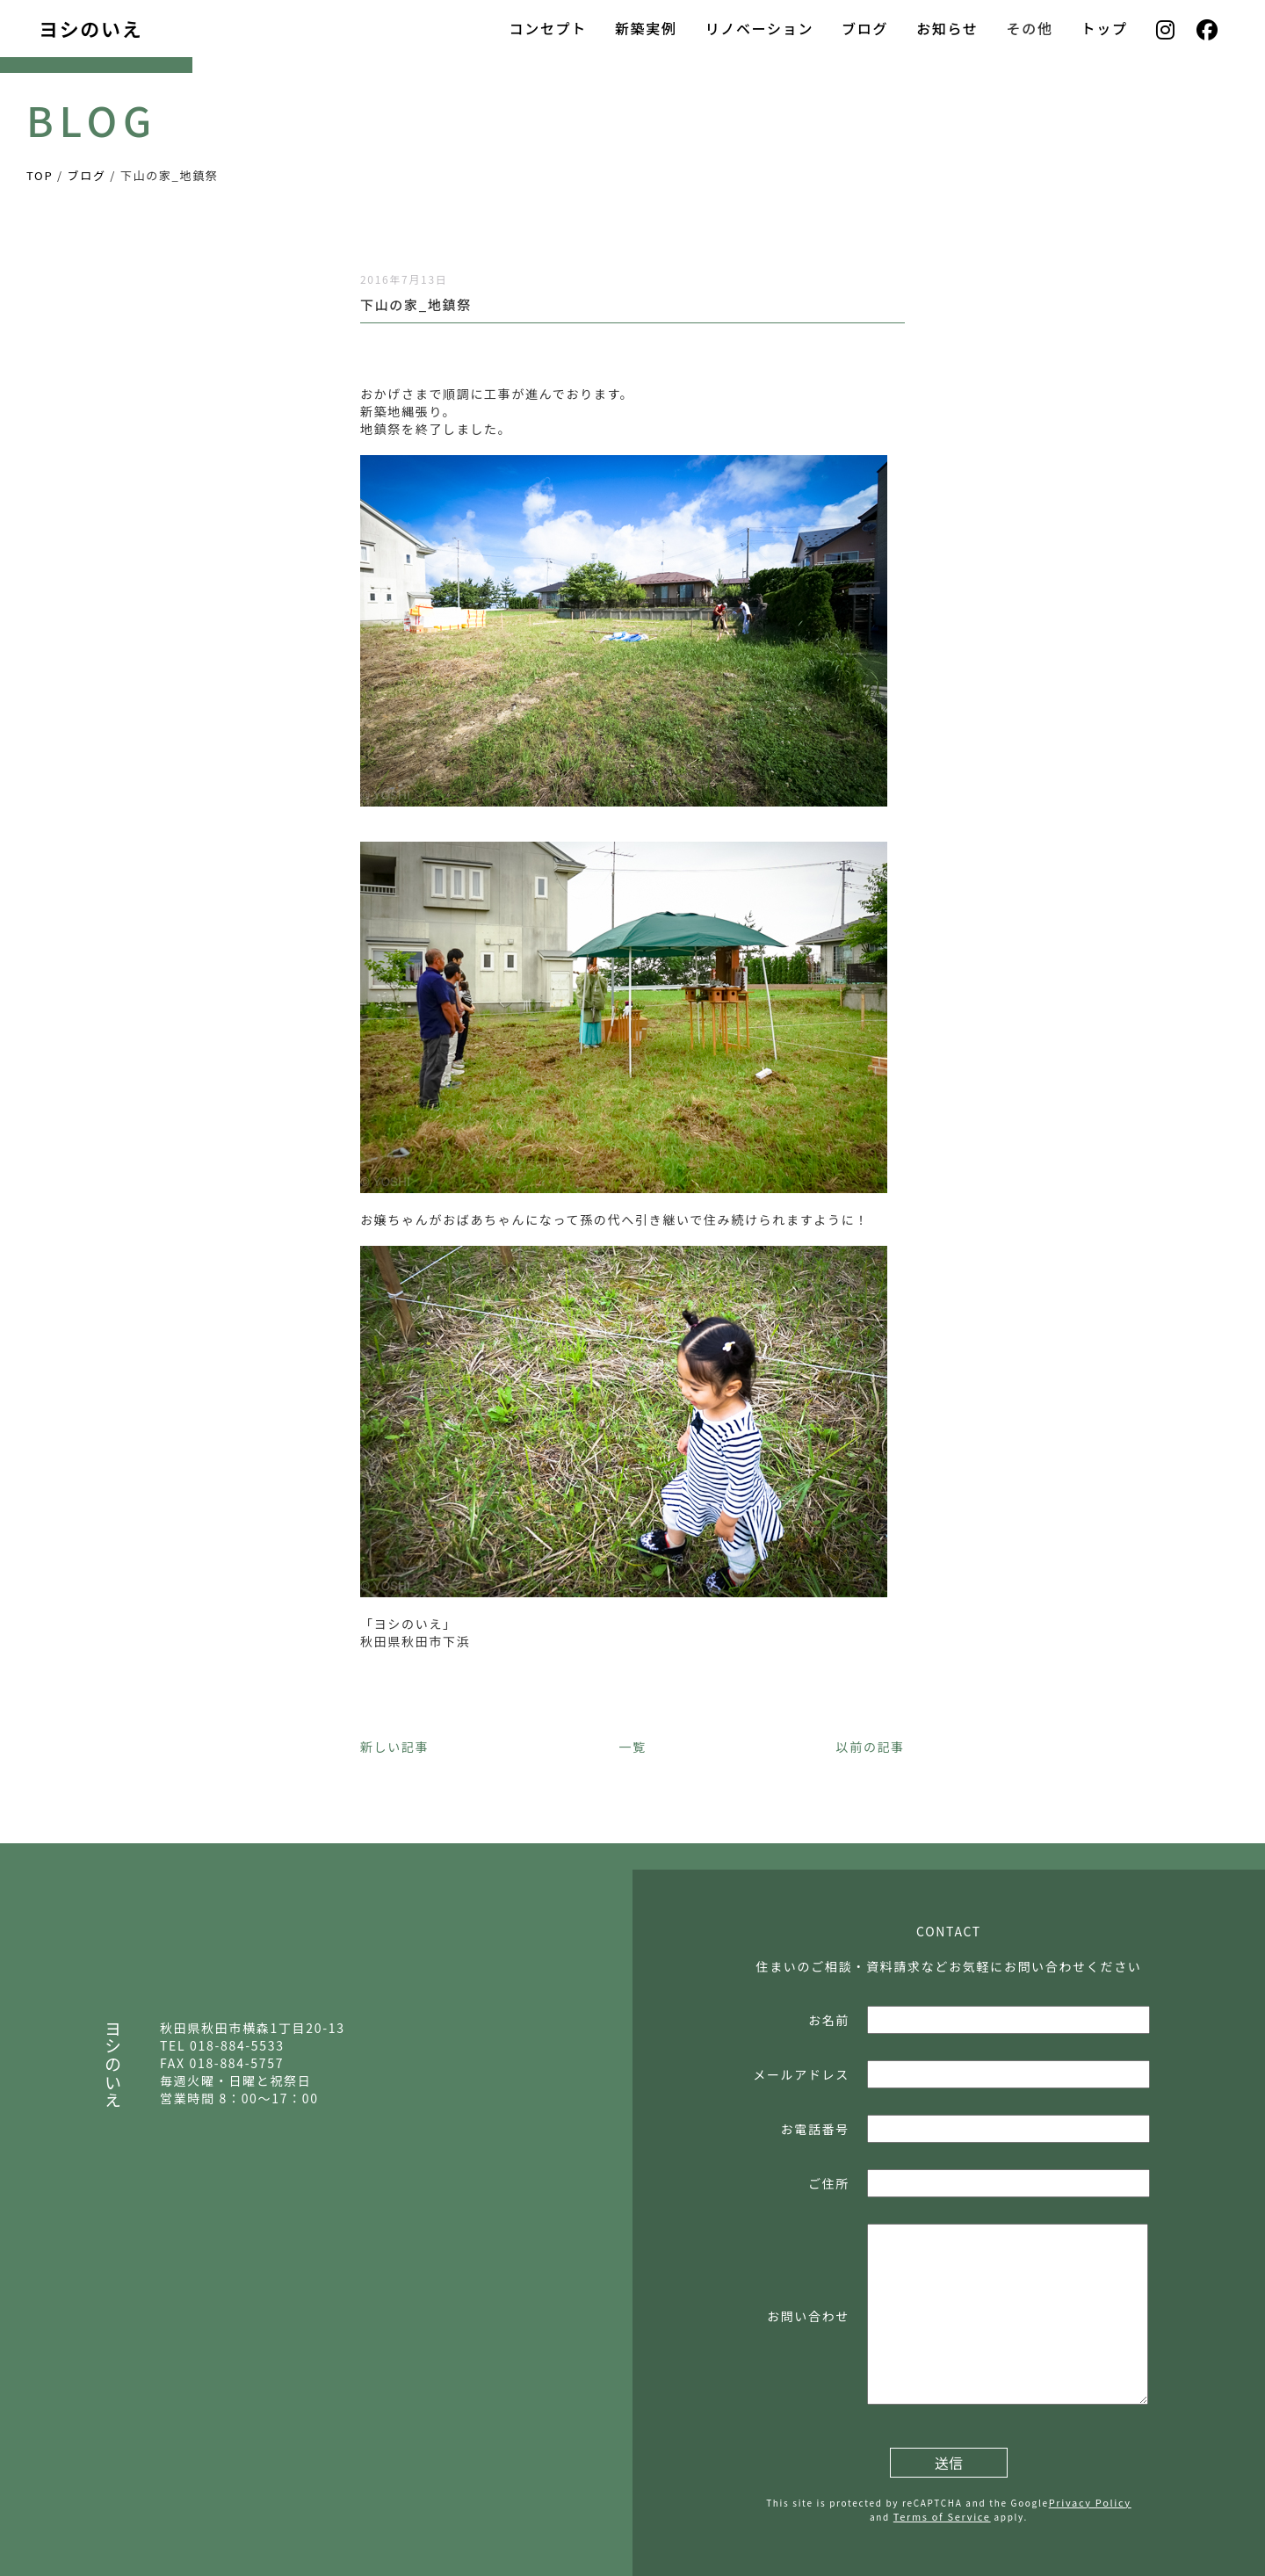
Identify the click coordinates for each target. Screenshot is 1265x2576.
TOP (39, 175)
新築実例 (646, 28)
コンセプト (547, 28)
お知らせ (947, 28)
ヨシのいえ (90, 28)
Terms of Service (942, 2516)
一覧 (632, 1746)
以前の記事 (870, 1746)
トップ (1104, 28)
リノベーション (759, 28)
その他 (1030, 28)
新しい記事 (394, 1746)
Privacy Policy (1090, 2502)
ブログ (865, 28)
